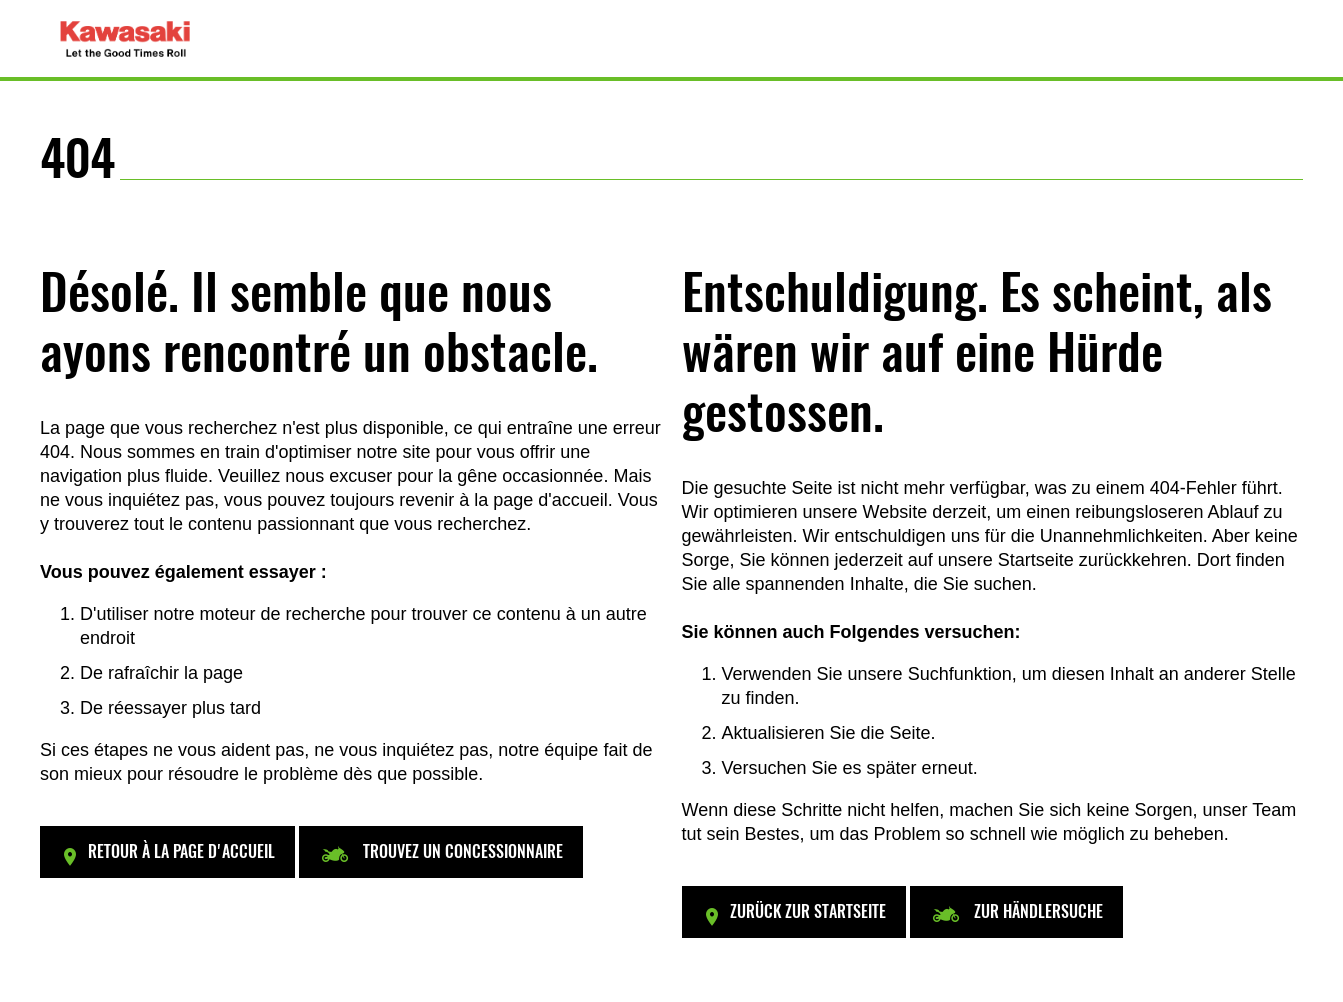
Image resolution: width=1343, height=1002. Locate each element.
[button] (167, 852)
